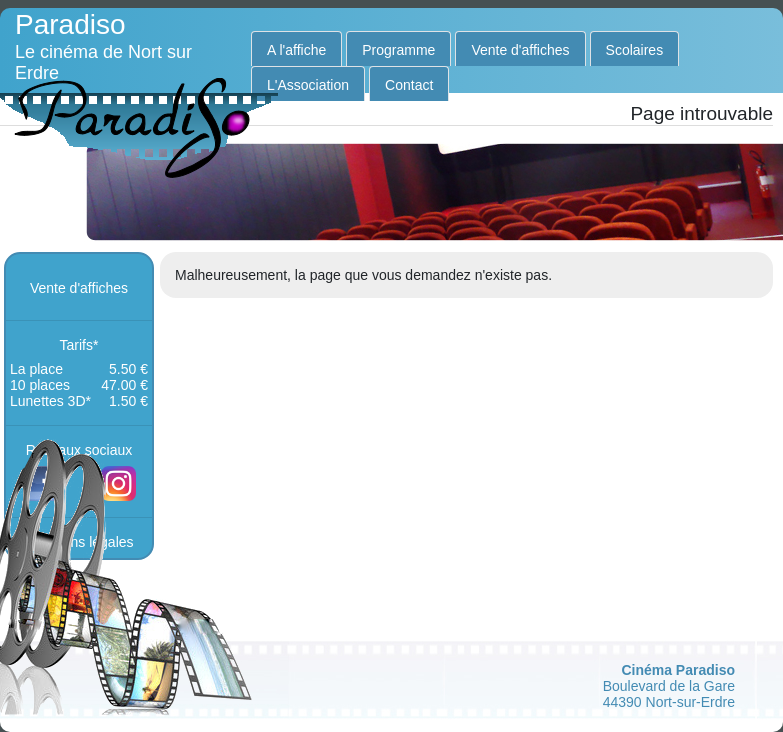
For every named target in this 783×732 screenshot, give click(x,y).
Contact (409, 85)
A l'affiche (296, 50)
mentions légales (80, 542)
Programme (398, 50)
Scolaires (635, 50)
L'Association (308, 85)
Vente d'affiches (520, 50)
